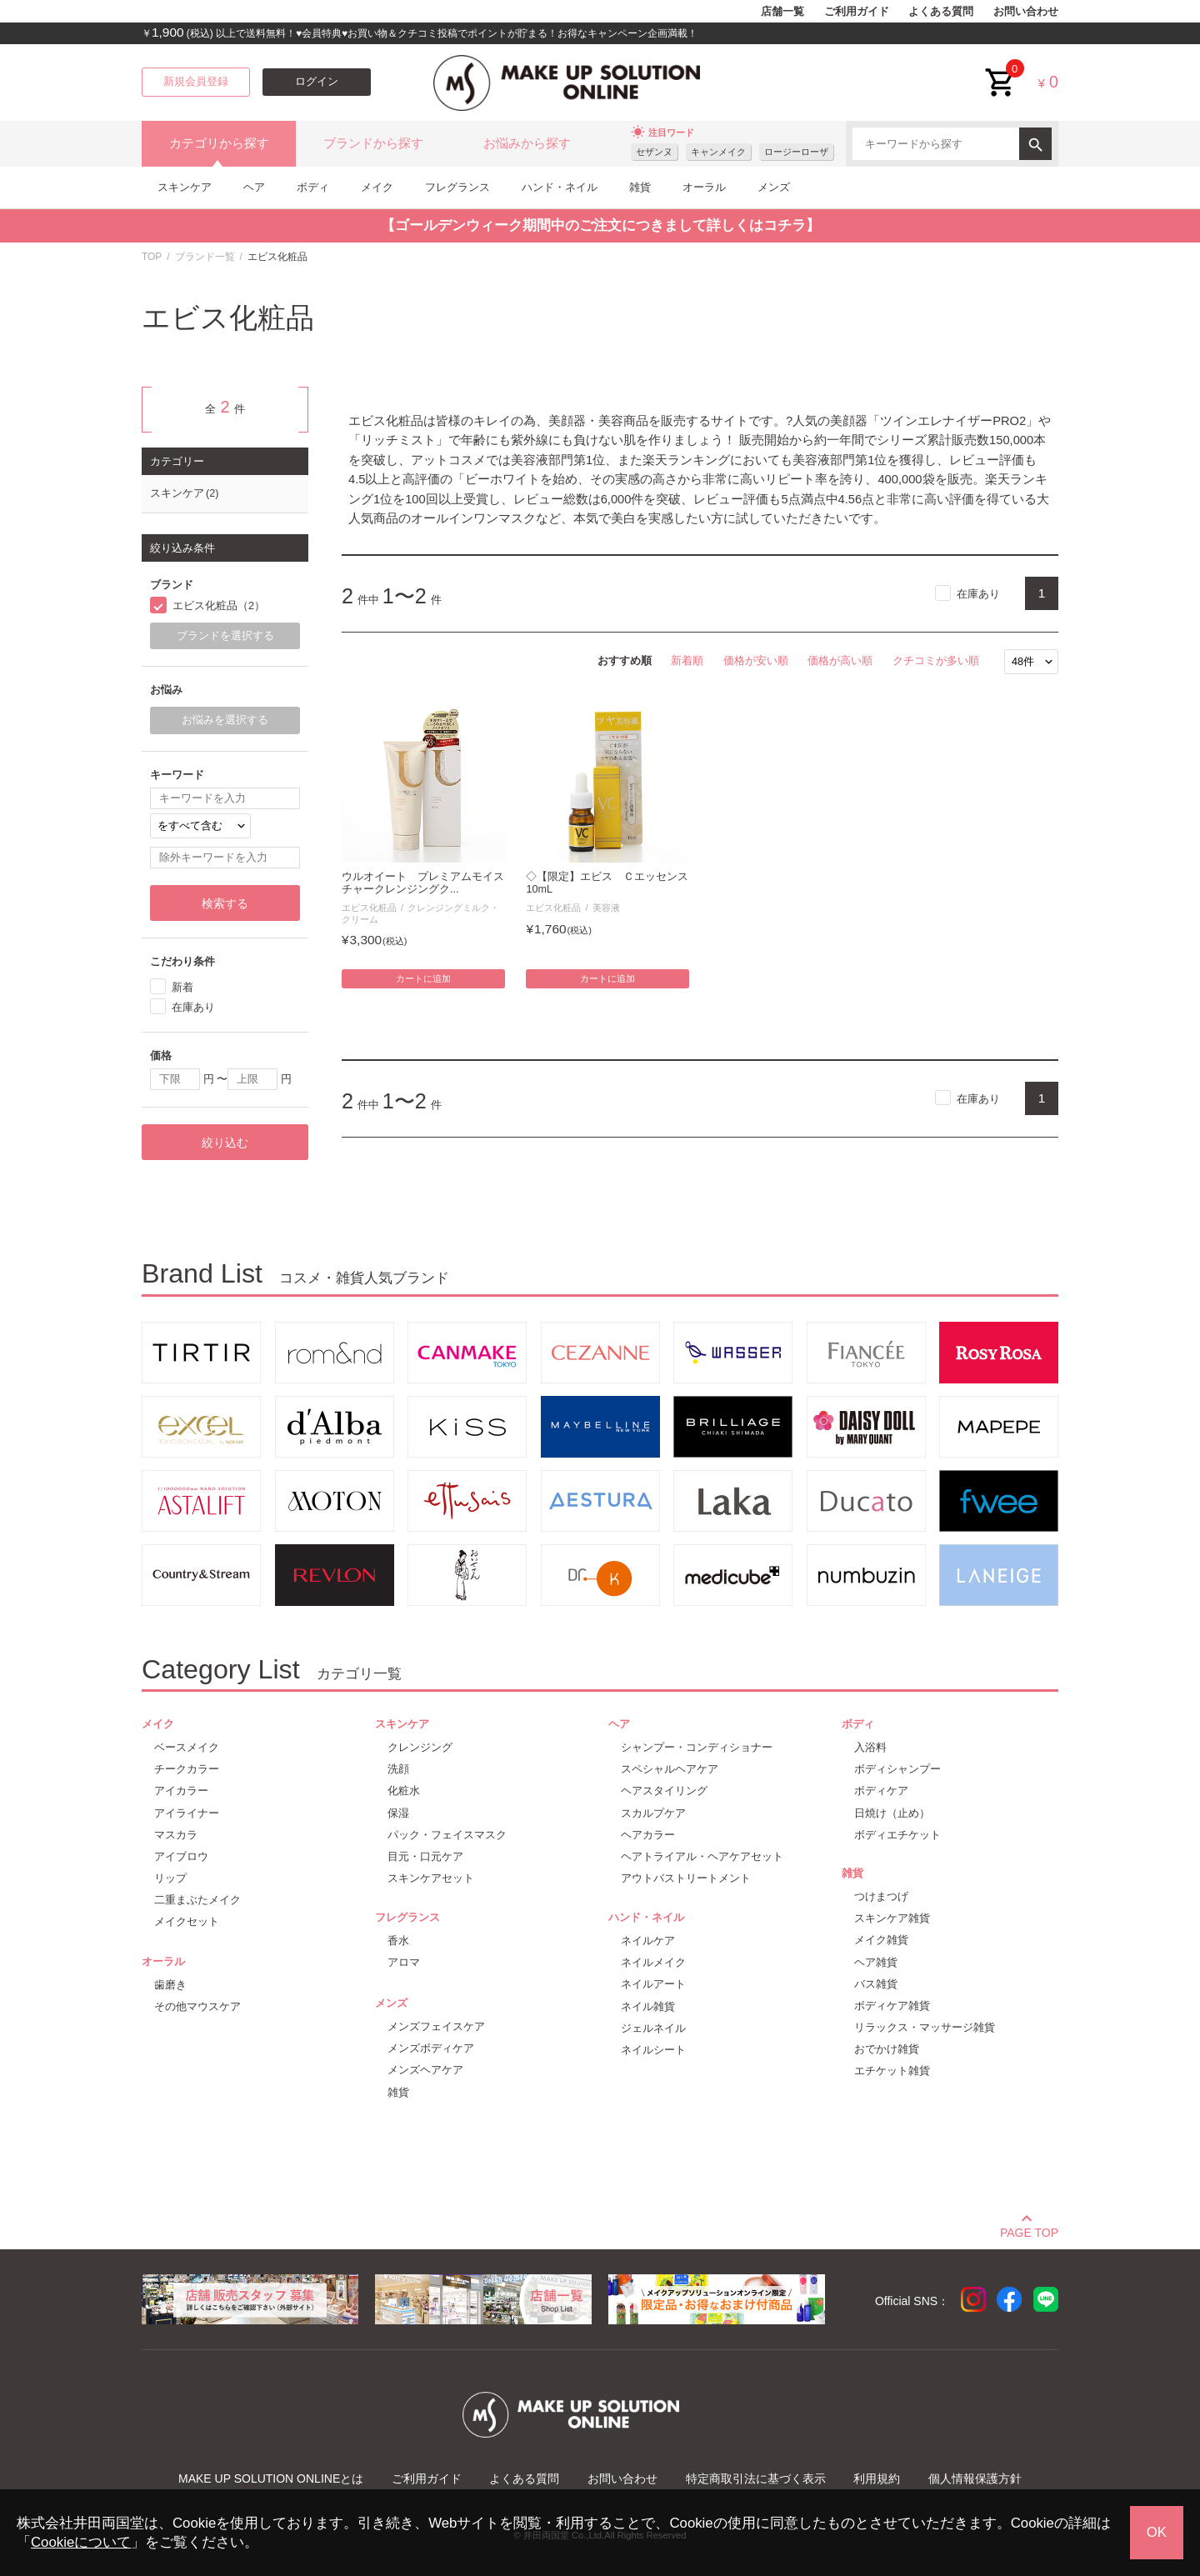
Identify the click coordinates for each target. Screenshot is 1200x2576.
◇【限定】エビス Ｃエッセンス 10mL (607, 883)
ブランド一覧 (205, 257)
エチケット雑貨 (892, 2070)
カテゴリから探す (219, 143)
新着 (182, 987)
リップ (170, 1878)
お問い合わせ (1025, 12)
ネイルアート (653, 1984)
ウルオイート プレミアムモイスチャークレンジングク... (423, 883)
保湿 (398, 1813)
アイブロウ (181, 1856)
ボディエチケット (897, 1834)
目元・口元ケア (425, 1856)
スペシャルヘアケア (669, 1769)
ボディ (313, 187)
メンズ (774, 187)
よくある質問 (940, 12)
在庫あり (978, 594)
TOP (152, 257)
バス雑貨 (876, 1984)
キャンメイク (718, 152)
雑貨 (640, 187)
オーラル (704, 187)
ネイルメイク (653, 1962)
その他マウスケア (197, 2006)
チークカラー (186, 1769)
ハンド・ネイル (560, 187)
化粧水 (404, 1790)
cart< (1001, 70)
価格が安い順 (755, 660)
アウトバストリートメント (686, 1878)
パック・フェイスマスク (447, 1834)
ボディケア (881, 1790)
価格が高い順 (840, 660)
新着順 (687, 660)
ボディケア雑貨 (892, 2005)
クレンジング (420, 1747)
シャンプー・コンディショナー (696, 1747)
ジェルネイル (653, 2028)
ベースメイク (186, 1747)
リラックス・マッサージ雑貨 (924, 2027)
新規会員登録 (195, 82)
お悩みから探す (527, 143)
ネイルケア (648, 1940)
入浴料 (870, 1747)
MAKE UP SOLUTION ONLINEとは (270, 2478)
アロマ (404, 1962)
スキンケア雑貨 (892, 1918)
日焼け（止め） (892, 1813)
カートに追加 (423, 978)
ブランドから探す (373, 143)
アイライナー (186, 1813)
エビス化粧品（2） (218, 606)
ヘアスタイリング (664, 1790)
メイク (377, 187)
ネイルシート (653, 2049)
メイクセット (186, 1921)
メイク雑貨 (881, 1939)
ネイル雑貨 (648, 2006)
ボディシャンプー (897, 1769)
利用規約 (876, 2478)
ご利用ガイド (856, 12)
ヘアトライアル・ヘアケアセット (702, 1856)
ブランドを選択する (225, 636)
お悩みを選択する (225, 720)
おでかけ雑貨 (886, 2049)
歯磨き (170, 1984)
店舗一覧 (782, 12)
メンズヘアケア (425, 2069)
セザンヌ (654, 152)
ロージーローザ (796, 152)
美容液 (606, 908)
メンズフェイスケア (436, 2026)
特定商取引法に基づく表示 (756, 2478)
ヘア (254, 187)
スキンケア (185, 187)
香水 (398, 1940)
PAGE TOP (1029, 2230)
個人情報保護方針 (975, 2478)
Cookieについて (81, 2542)
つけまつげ (881, 1896)
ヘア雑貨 (876, 1962)
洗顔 (398, 1769)
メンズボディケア (431, 2048)
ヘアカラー (648, 1834)
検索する (225, 903)
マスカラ (176, 1834)
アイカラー (181, 1790)
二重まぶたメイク (197, 1899)
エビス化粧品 (369, 908)
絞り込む (225, 1142)
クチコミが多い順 (935, 660)
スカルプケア (653, 1813)
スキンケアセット (431, 1878)
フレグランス (457, 187)
